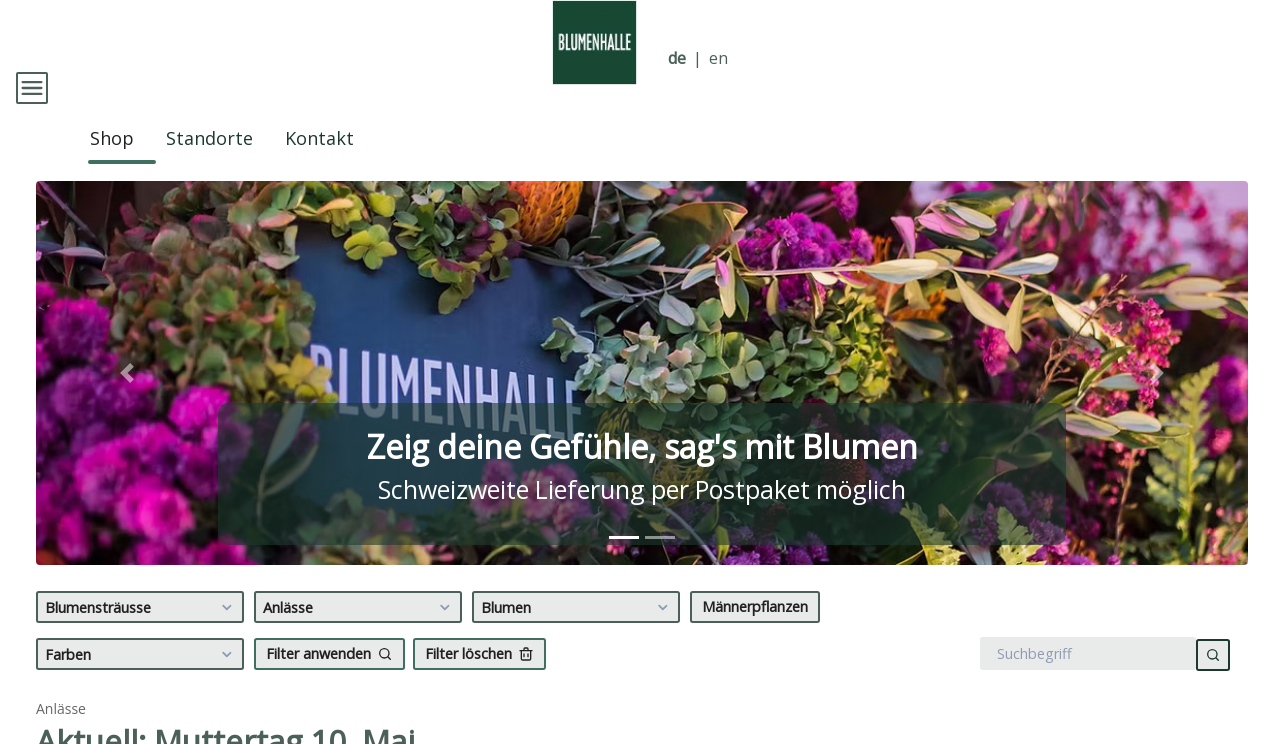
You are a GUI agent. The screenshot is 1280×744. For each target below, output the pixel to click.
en (718, 58)
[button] (127, 398)
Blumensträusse (141, 632)
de (677, 58)
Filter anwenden (329, 678)
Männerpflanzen (755, 631)
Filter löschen (479, 678)
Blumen (577, 632)
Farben (141, 679)
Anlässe (359, 632)
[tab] (624, 562)
